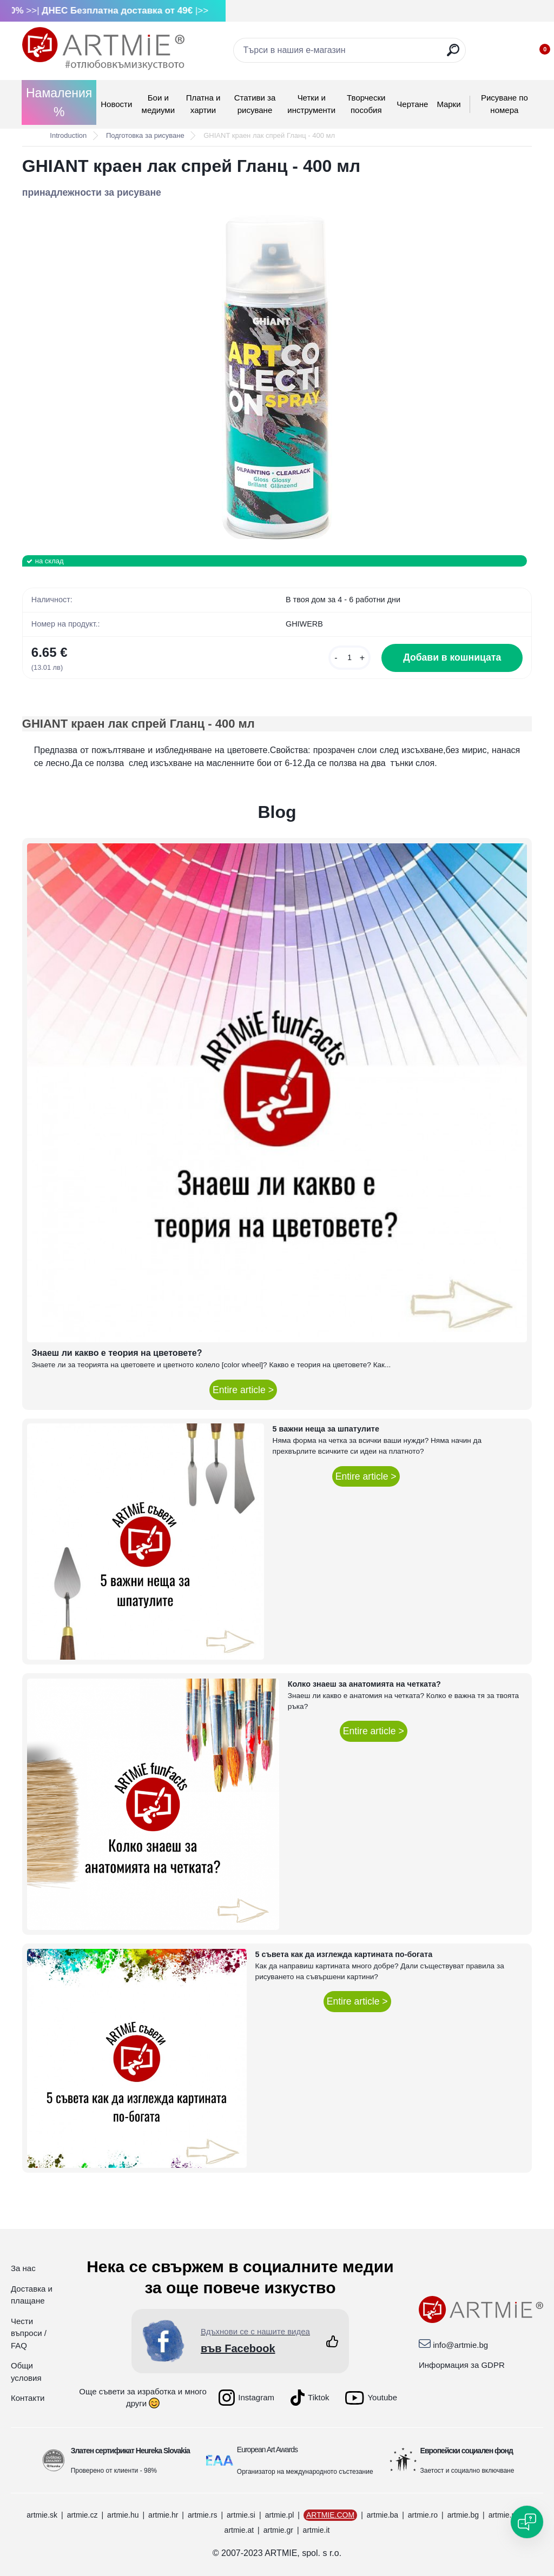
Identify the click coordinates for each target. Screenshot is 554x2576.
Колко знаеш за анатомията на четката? (364, 1684)
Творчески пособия (366, 104)
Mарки (448, 104)
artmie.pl (279, 2515)
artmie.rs (202, 2515)
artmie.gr (278, 2530)
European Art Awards (267, 2449)
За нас (23, 2268)
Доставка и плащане (31, 2295)
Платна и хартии (203, 104)
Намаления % (59, 102)
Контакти (27, 2397)
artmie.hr (163, 2515)
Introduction (68, 135)
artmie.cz (82, 2515)
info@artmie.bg (460, 2344)
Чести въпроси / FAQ (29, 2333)
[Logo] (103, 49)
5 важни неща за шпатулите (326, 1429)
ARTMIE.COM (330, 2515)
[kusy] (349, 657)
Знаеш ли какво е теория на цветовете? (116, 1352)
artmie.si (241, 2515)
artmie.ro (423, 2515)
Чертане (412, 104)
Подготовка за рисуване (145, 135)
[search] (453, 54)
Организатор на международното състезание (305, 2471)
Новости (116, 104)
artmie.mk (505, 2515)
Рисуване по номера (504, 104)
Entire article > (243, 1389)
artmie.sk (42, 2515)
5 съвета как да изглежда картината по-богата (344, 1954)
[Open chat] (527, 2522)
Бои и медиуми (158, 104)
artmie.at (239, 2530)
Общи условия (26, 2371)
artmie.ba (382, 2515)
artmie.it (316, 2530)
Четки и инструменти (311, 104)
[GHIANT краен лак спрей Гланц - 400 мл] (277, 377)
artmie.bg (463, 2515)
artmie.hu (122, 2515)
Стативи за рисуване (255, 104)
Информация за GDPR (462, 2364)
